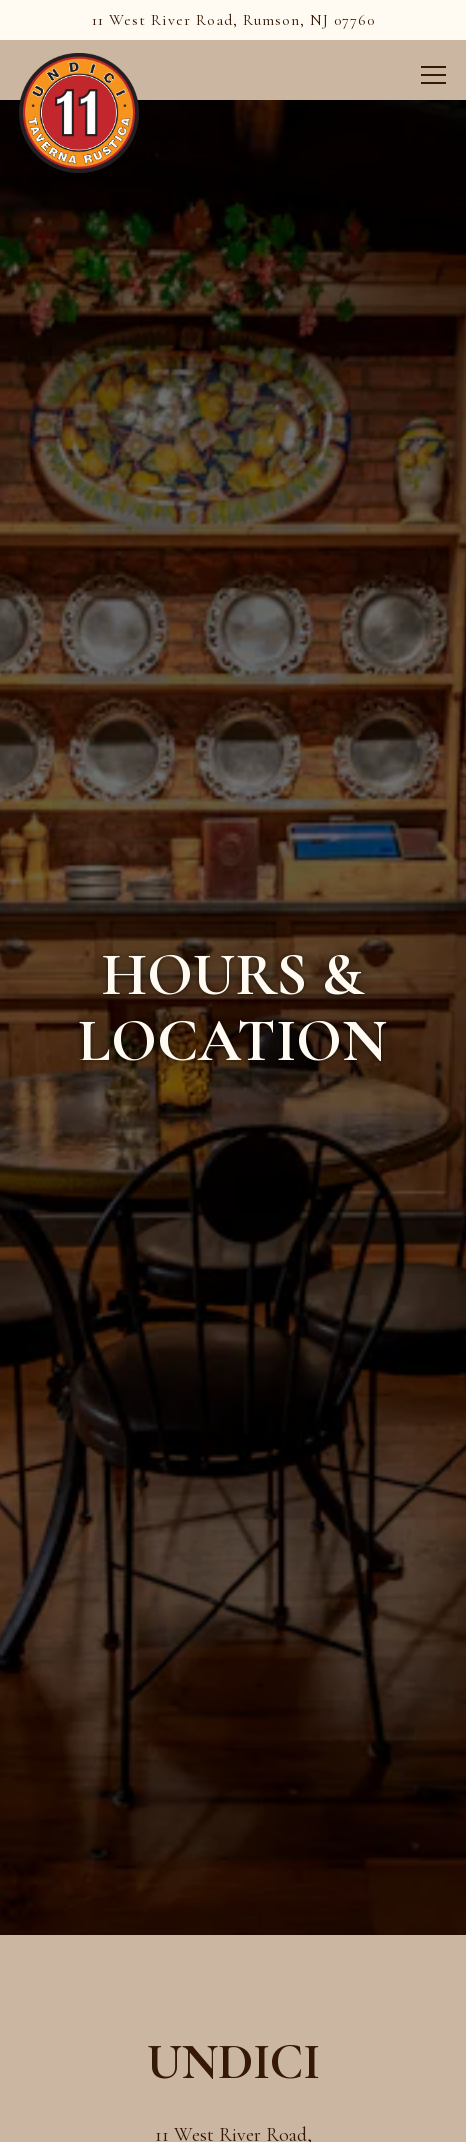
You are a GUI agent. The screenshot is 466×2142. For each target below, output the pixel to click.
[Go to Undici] (233, 20)
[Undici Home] (79, 111)
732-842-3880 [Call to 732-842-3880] (233, 1971)
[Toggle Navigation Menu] (434, 75)
